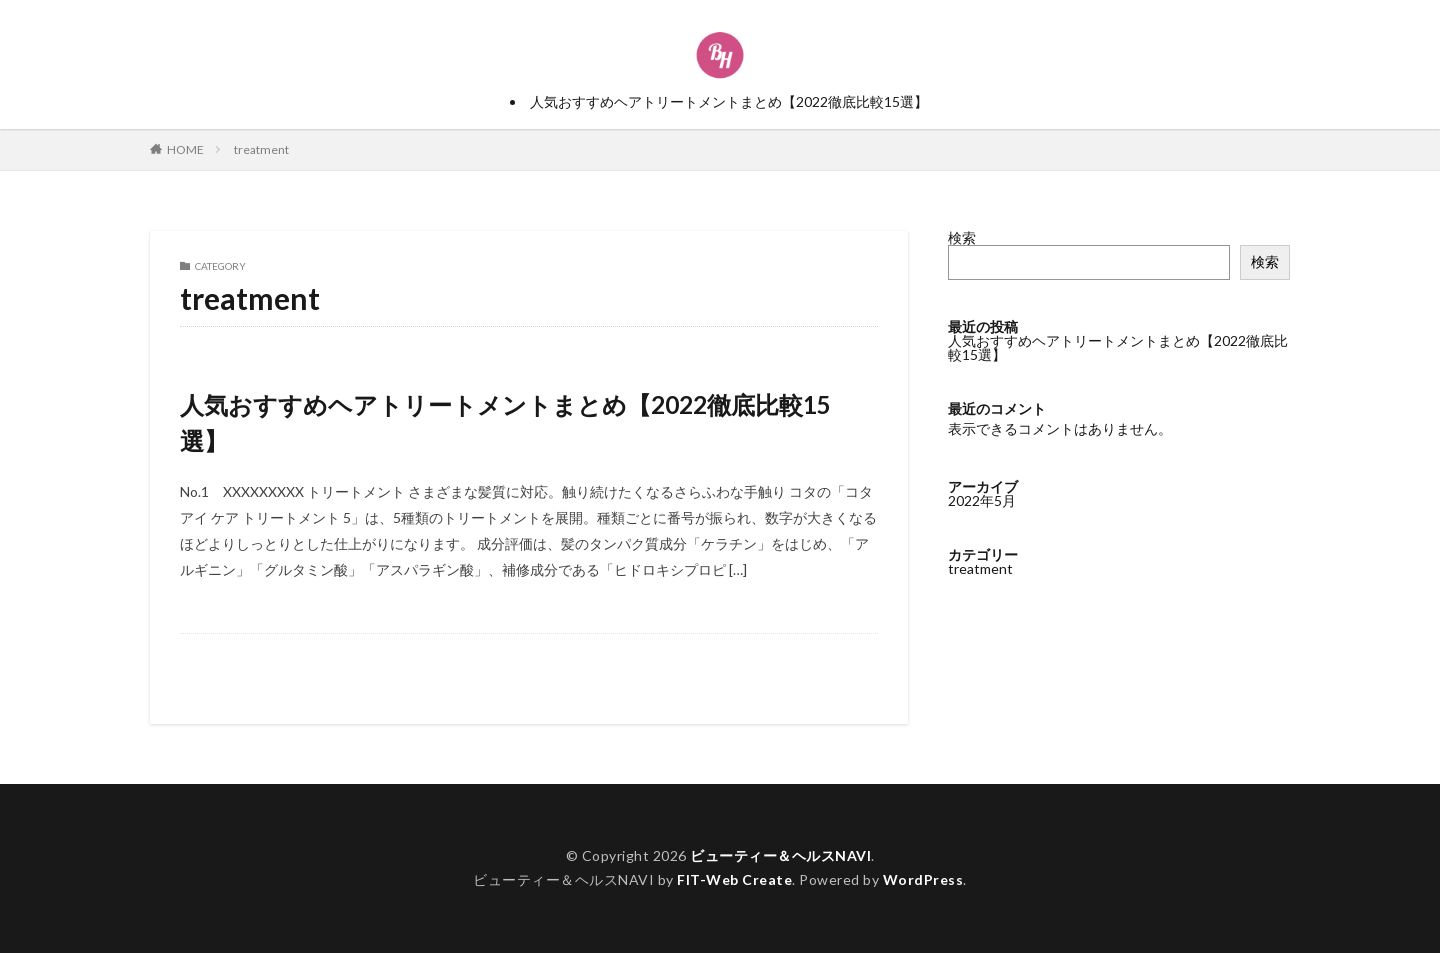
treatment (261, 149)
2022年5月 (982, 500)
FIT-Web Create (734, 879)
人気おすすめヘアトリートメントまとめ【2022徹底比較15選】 (729, 101)
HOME (185, 149)
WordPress (923, 879)
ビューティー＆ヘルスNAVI (780, 855)
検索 (962, 237)
